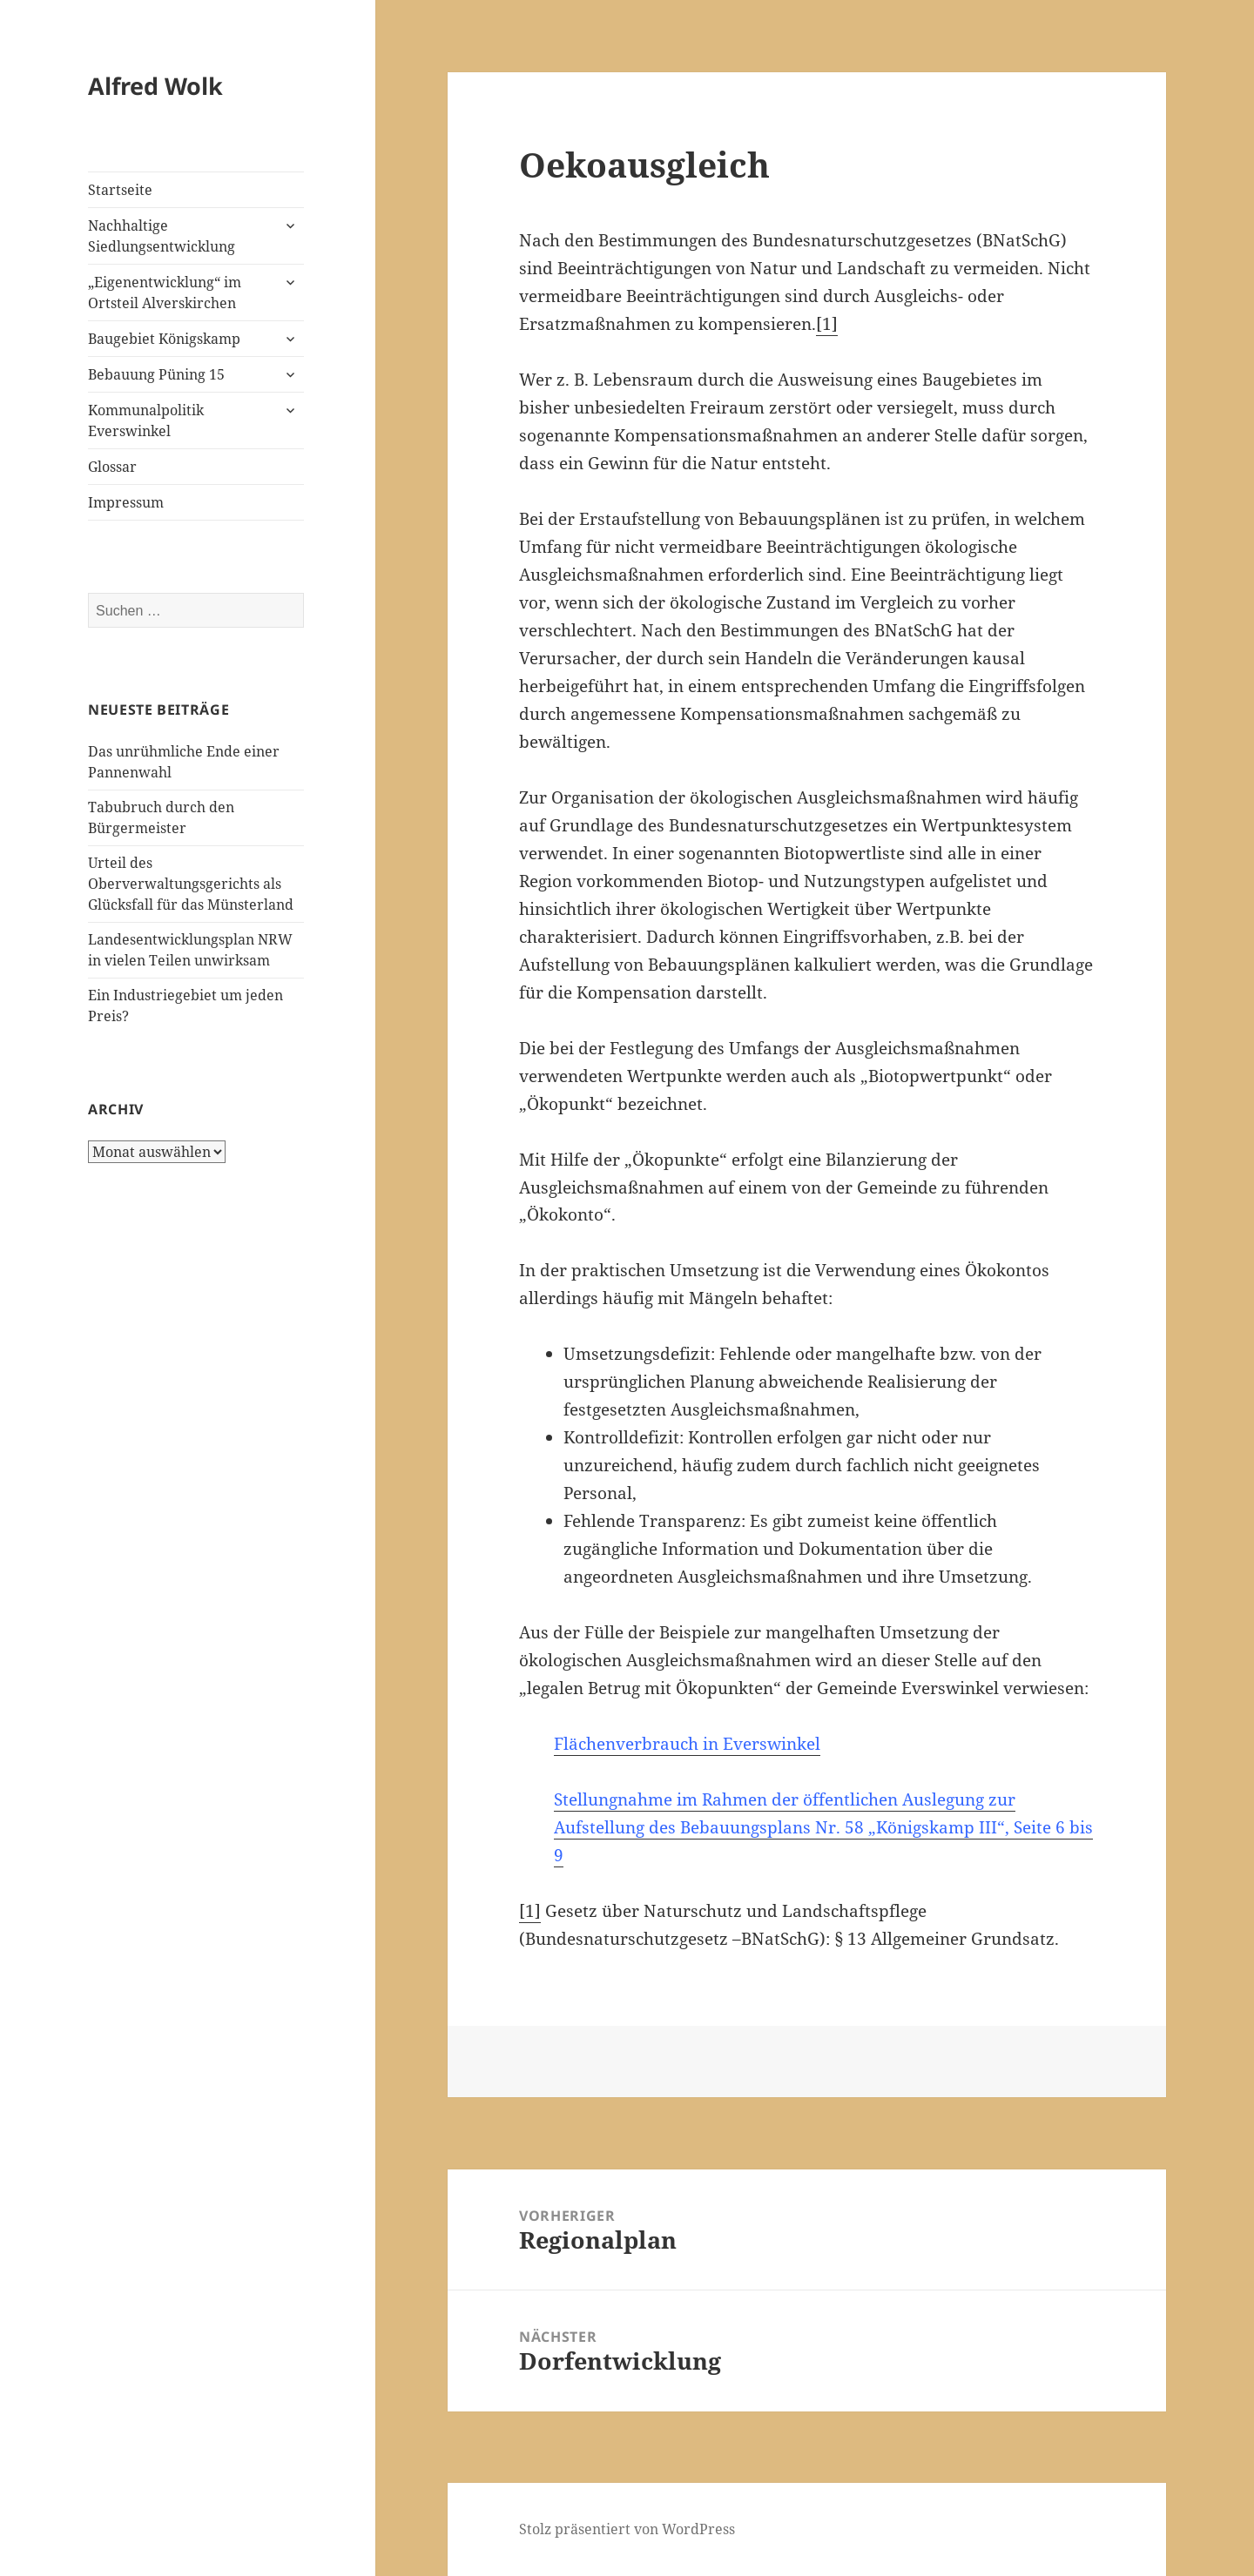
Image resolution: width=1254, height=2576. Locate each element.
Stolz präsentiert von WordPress (627, 2529)
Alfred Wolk (155, 86)
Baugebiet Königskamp (164, 338)
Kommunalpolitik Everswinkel (146, 420)
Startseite (120, 189)
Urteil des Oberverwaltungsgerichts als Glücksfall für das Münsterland (190, 883)
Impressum (126, 502)
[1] (827, 324)
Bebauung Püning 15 (156, 374)
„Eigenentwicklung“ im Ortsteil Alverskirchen (164, 292)
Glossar (112, 466)
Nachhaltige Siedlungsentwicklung (161, 236)
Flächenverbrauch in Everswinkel (687, 1743)
